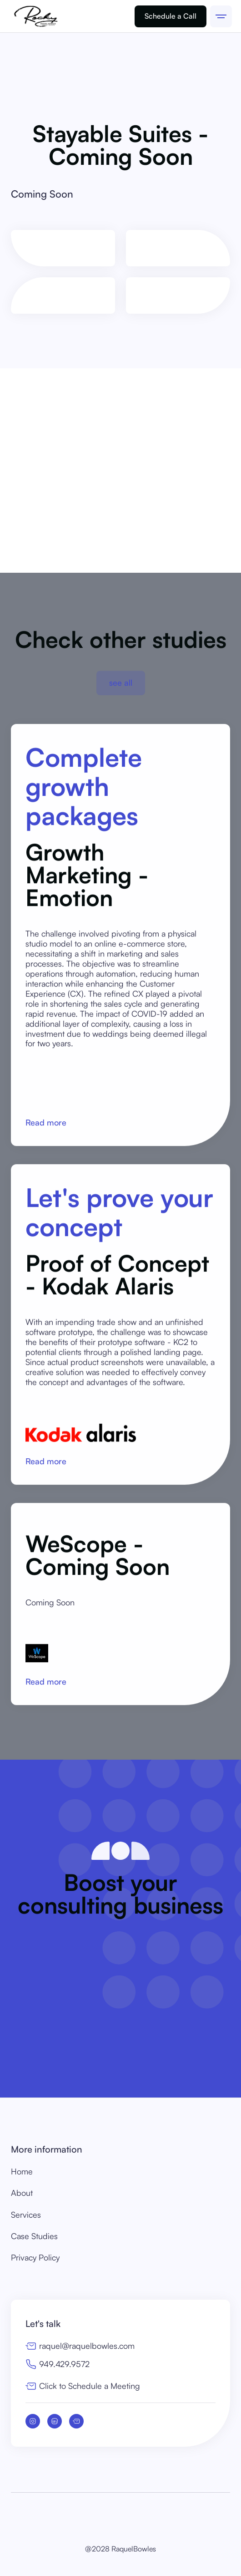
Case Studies (34, 2236)
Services (26, 2214)
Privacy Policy (35, 2257)
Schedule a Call (170, 15)
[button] (221, 16)
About (22, 2193)
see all (120, 701)
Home (22, 2171)
